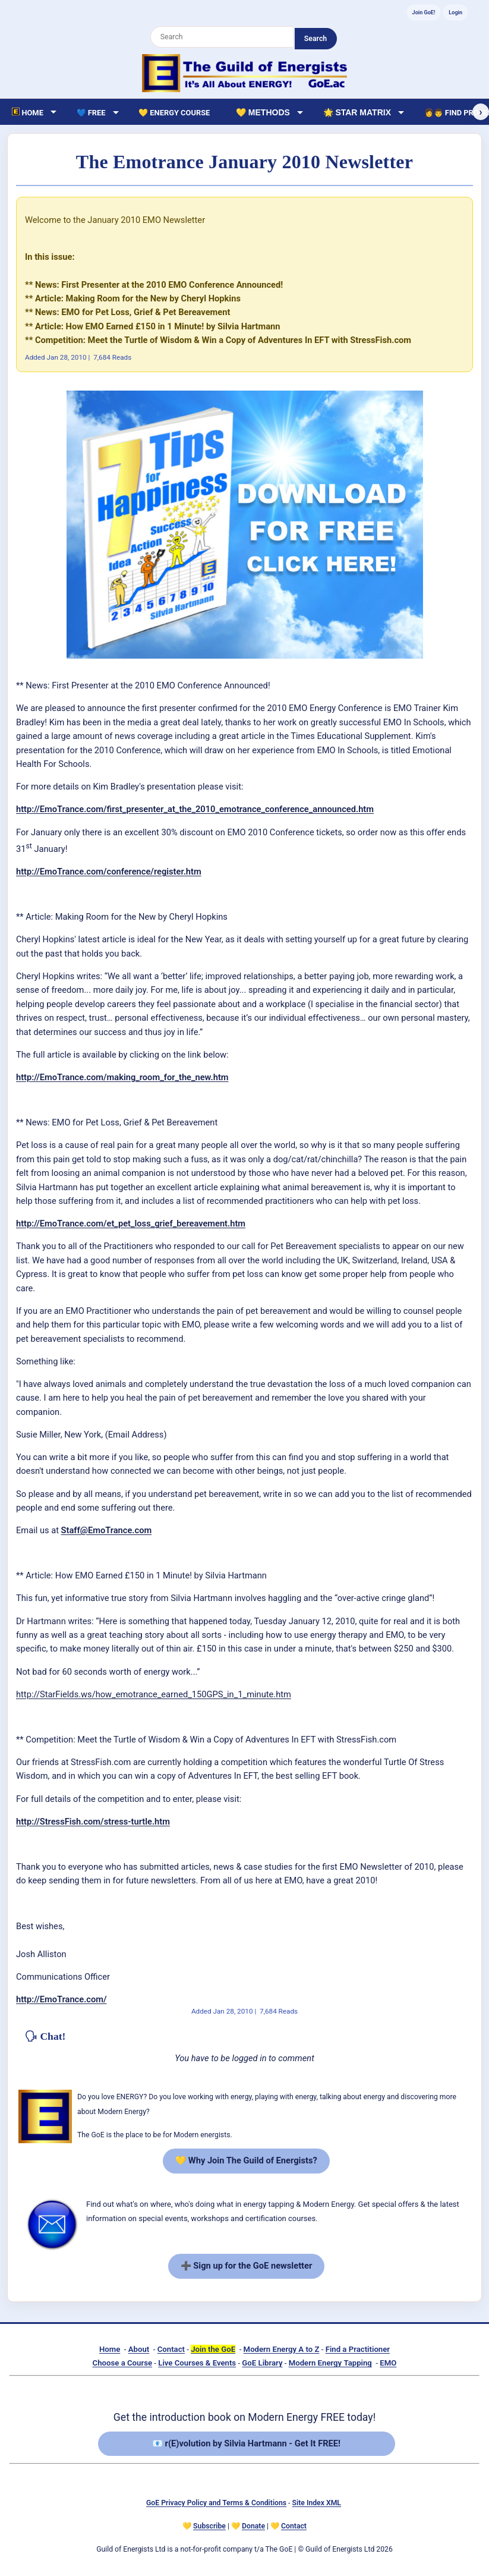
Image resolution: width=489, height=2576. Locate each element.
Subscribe (209, 2526)
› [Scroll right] (480, 112)
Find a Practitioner (358, 2349)
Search (315, 38)
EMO (388, 2362)
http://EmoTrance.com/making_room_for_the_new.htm (122, 1077)
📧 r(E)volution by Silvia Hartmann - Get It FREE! (246, 2443)
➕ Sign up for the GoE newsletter (247, 2265)
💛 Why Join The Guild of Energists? (246, 2160)
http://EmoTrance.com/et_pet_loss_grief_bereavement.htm (130, 1223)
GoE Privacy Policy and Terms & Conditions (216, 2503)
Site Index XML (316, 2503)
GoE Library (262, 2362)
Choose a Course (123, 2362)
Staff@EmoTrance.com (106, 1530)
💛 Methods (263, 112)
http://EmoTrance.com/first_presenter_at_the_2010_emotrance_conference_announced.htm (195, 809)
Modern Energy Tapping (330, 2362)
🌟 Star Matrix (357, 112)
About (138, 2349)
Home (109, 2349)
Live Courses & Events (197, 2362)
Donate (253, 2526)
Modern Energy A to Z (282, 2349)
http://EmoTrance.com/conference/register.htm (108, 871)
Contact (171, 2349)
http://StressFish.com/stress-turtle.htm (93, 1821)
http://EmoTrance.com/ (61, 1999)
